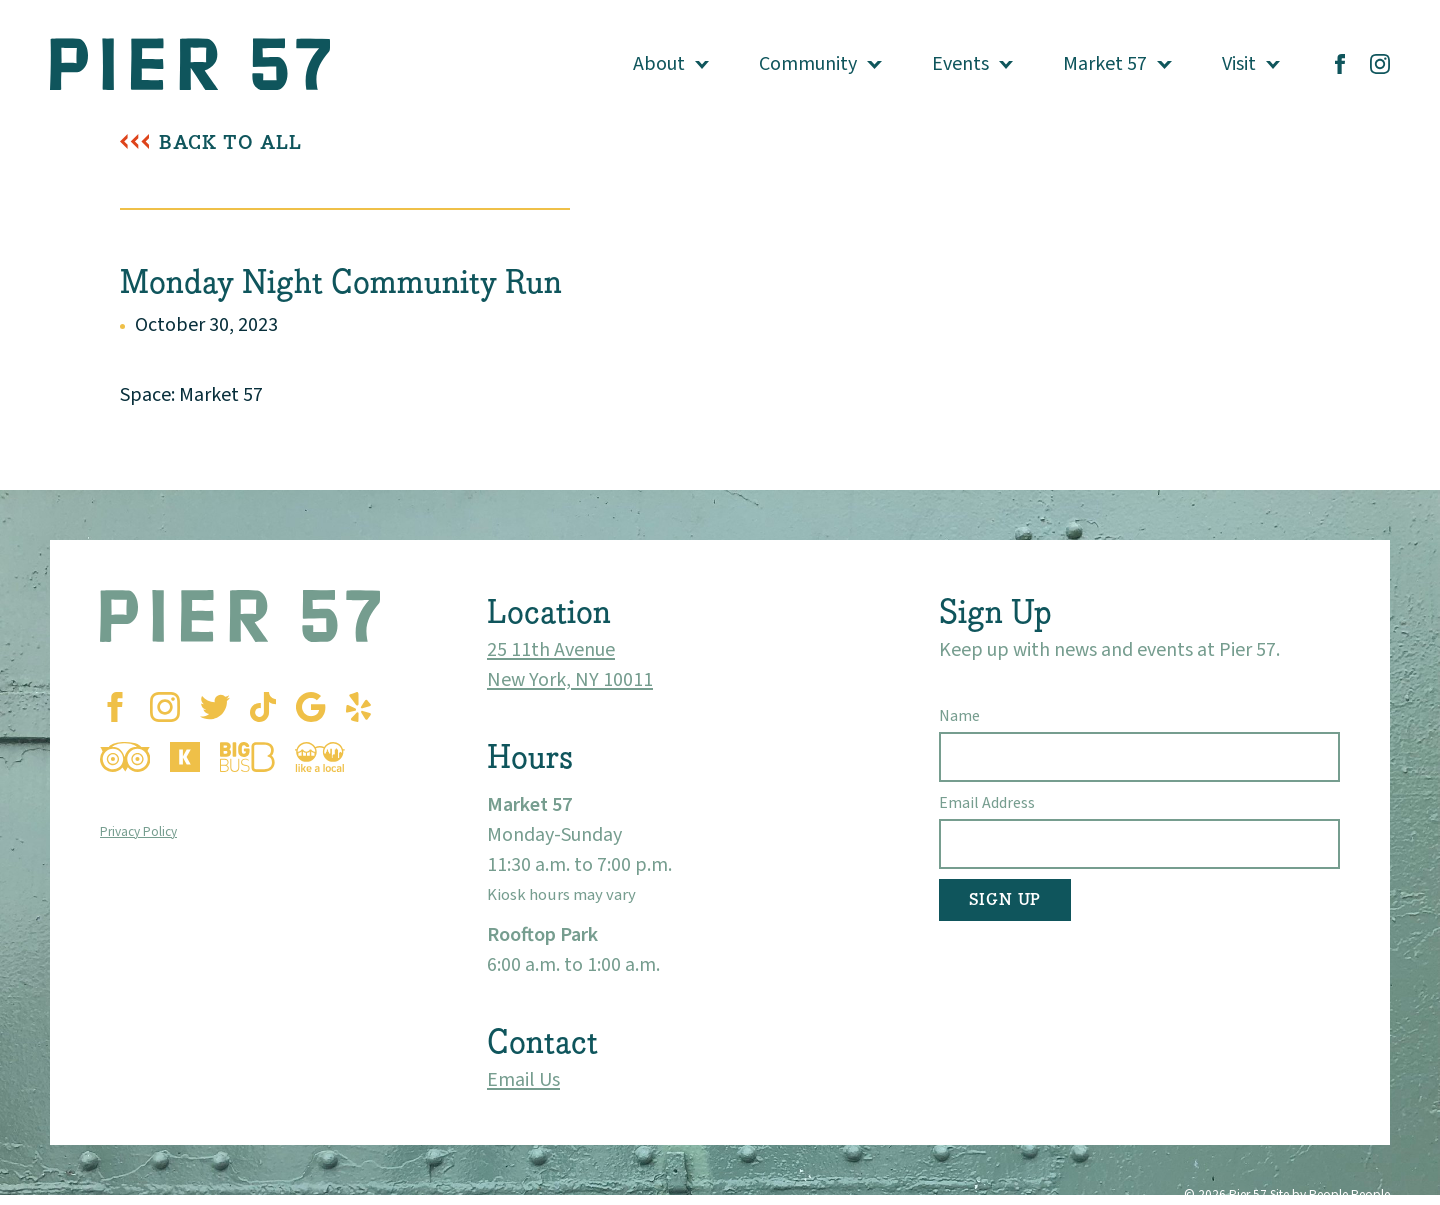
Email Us (523, 1080)
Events (960, 64)
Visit (1239, 64)
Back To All (230, 142)
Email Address (987, 803)
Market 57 (1105, 64)
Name (959, 716)
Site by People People (1330, 1194)
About (659, 64)
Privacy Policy (138, 831)
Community (808, 64)
